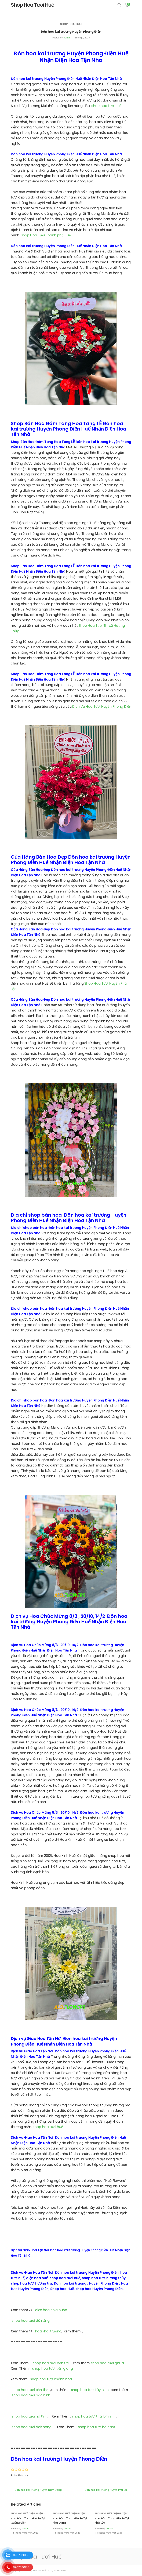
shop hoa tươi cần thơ (30, 2389)
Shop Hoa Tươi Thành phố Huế (46, 235)
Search (119, 5)
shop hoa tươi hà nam (96, 2427)
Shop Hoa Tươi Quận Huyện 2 (28, 2513)
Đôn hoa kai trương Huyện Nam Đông (38, 2490)
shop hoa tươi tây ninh (90, 2389)
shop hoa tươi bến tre (51, 2363)
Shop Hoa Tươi (71, 24)
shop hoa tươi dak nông (32, 2427)
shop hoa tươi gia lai (108, 2363)
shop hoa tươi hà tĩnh (30, 2416)
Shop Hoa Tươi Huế (36, 2570)
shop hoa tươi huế (106, 105)
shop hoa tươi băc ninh (31, 2395)
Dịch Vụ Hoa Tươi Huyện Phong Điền (101, 706)
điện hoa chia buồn (50, 2310)
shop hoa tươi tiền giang (52, 2368)
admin (67, 37)
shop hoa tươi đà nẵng (31, 2320)
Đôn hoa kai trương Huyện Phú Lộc (106, 2490)
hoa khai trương (47, 2331)
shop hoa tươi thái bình (91, 2416)
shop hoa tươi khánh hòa (51, 2379)
